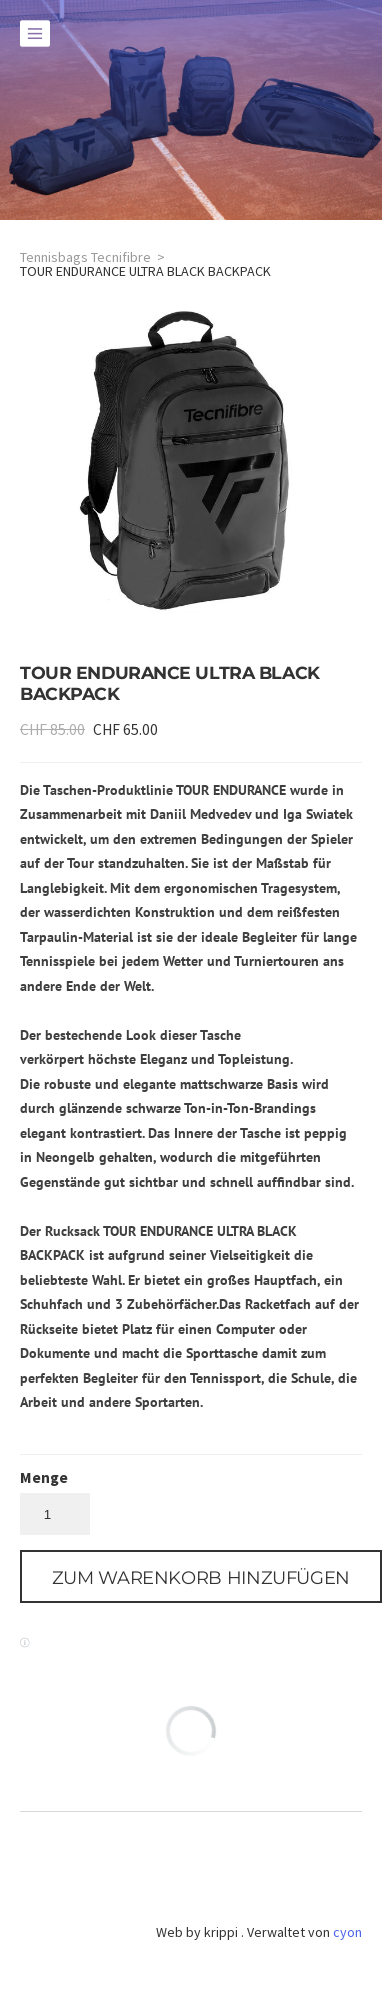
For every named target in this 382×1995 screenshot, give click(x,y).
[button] (201, 1576)
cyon (347, 1932)
